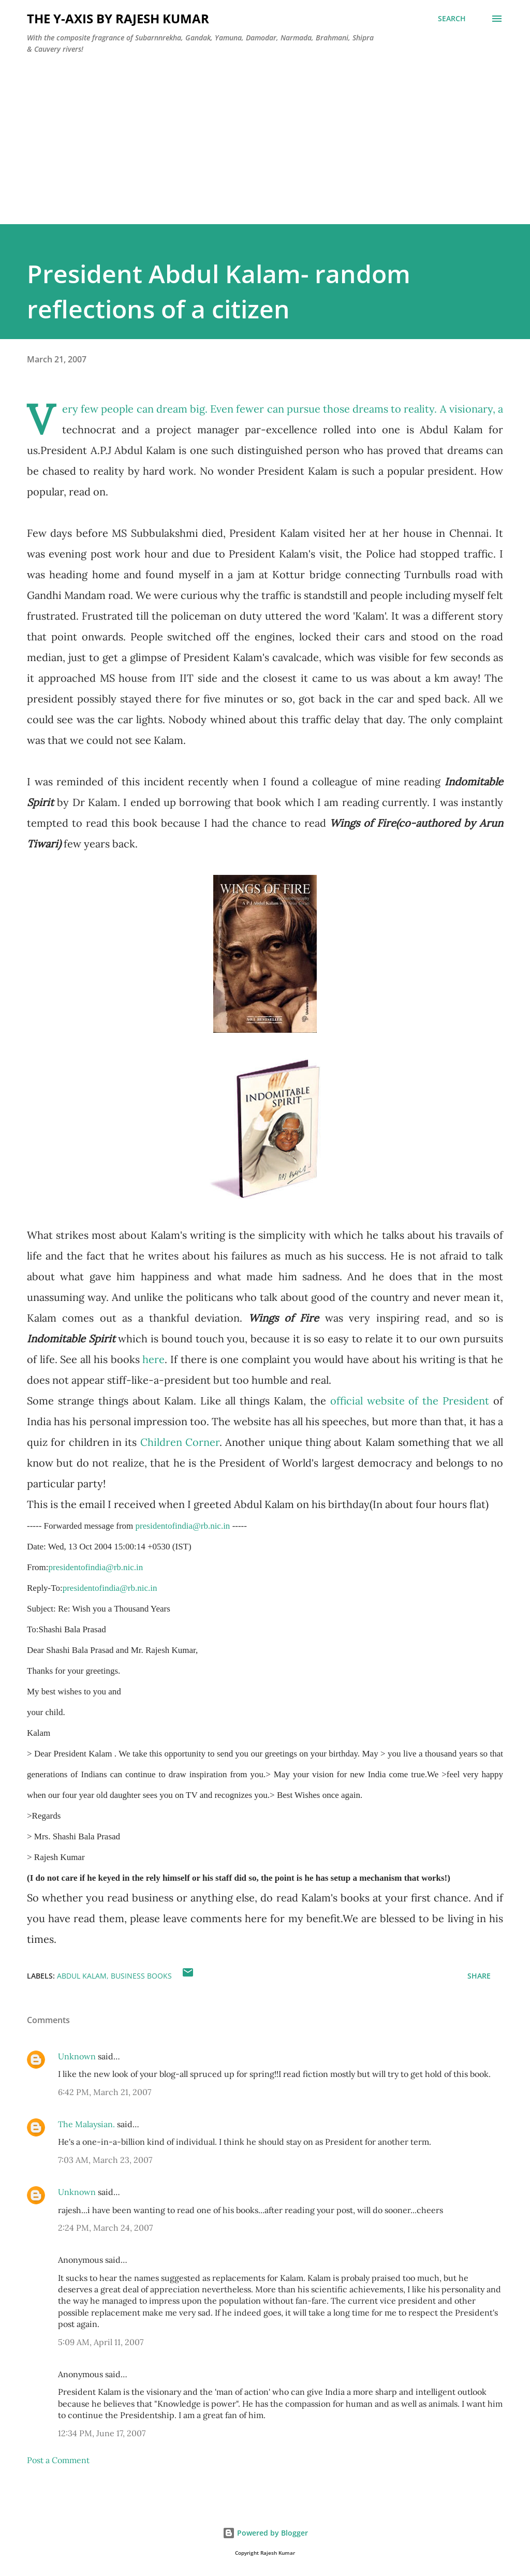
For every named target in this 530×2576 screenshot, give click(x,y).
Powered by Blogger (265, 2533)
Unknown (77, 2056)
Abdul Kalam (82, 1976)
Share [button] (479, 1976)
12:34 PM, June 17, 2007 (101, 2433)
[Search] (452, 18)
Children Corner (179, 1442)
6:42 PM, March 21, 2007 (104, 2092)
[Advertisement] (265, 151)
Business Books (141, 1976)
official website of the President (411, 1400)
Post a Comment (58, 2460)
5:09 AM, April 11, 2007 (100, 2342)
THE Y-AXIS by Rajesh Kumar (118, 18)
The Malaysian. (86, 2124)
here (153, 1359)
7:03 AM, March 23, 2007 (105, 2160)
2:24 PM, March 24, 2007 (105, 2227)
